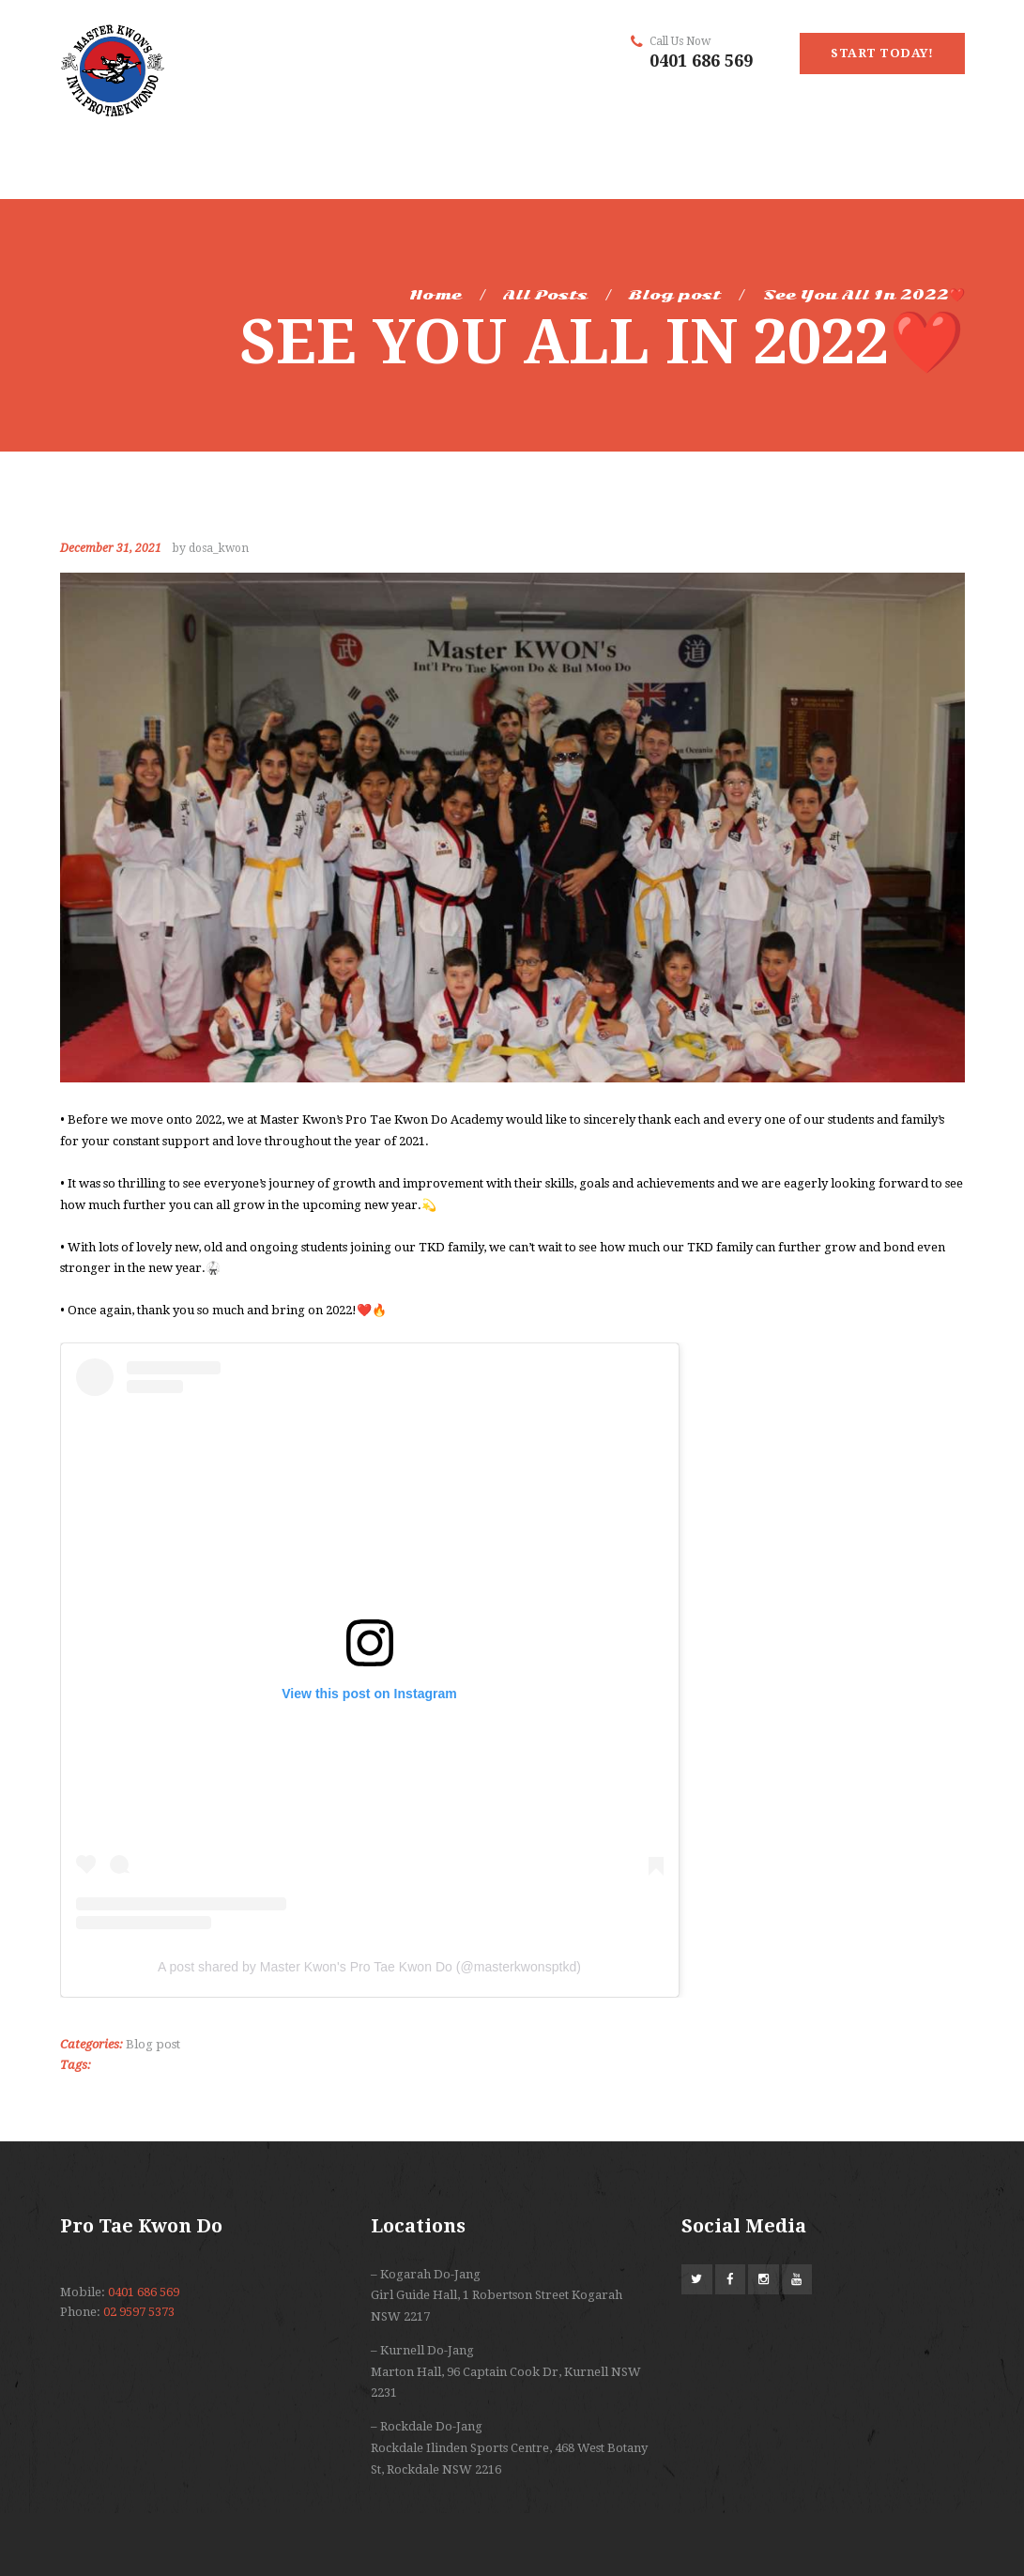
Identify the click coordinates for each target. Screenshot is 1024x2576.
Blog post (675, 294)
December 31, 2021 (110, 548)
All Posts (545, 294)
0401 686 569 (701, 60)
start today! (882, 53)
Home (436, 294)
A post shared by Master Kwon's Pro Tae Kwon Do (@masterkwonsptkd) (369, 1966)
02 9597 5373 (139, 2312)
